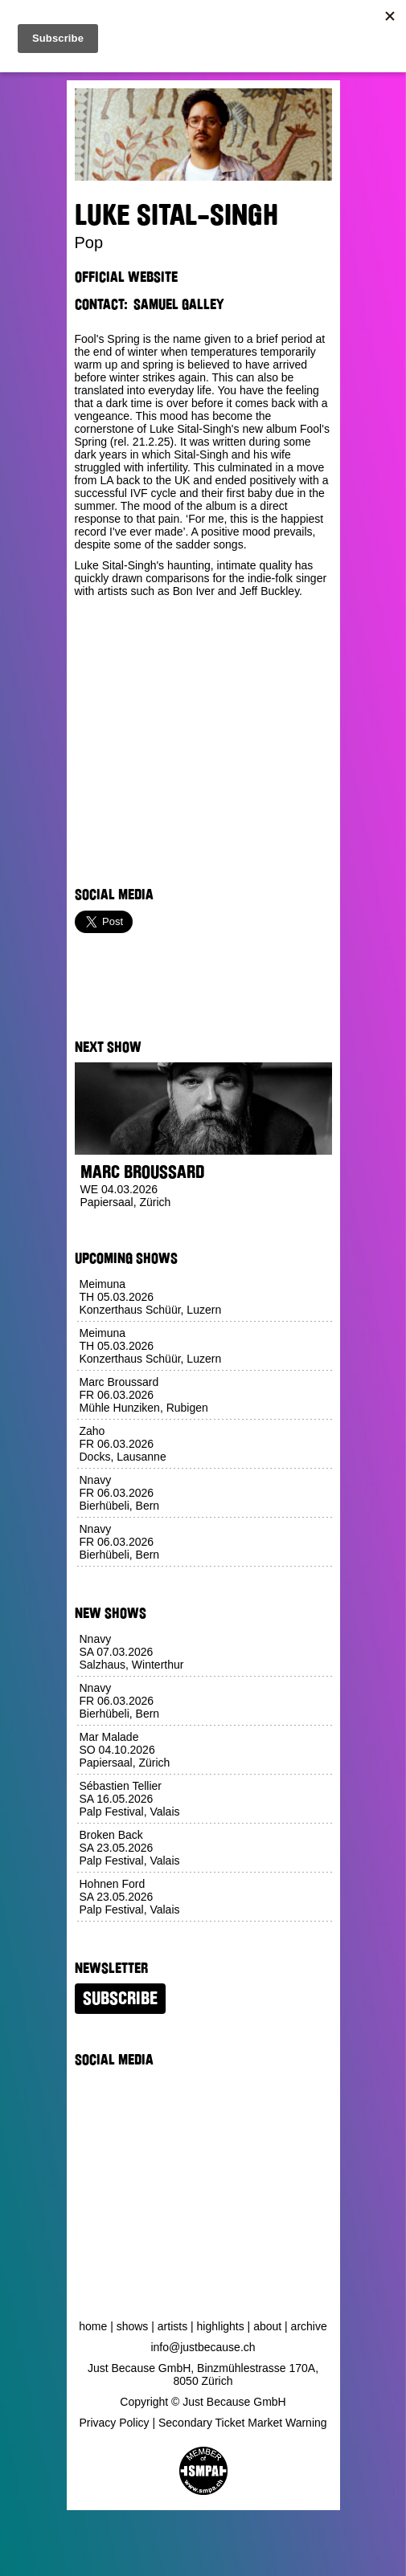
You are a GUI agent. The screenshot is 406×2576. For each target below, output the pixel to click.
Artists (172, 2326)
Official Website (126, 277)
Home (93, 2326)
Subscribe (120, 1998)
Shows (133, 2326)
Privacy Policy (114, 2422)
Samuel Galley (178, 304)
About (267, 2326)
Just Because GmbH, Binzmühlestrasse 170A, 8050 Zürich (203, 2374)
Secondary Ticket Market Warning (242, 2422)
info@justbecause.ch (202, 2347)
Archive (309, 2326)
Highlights (220, 2326)
